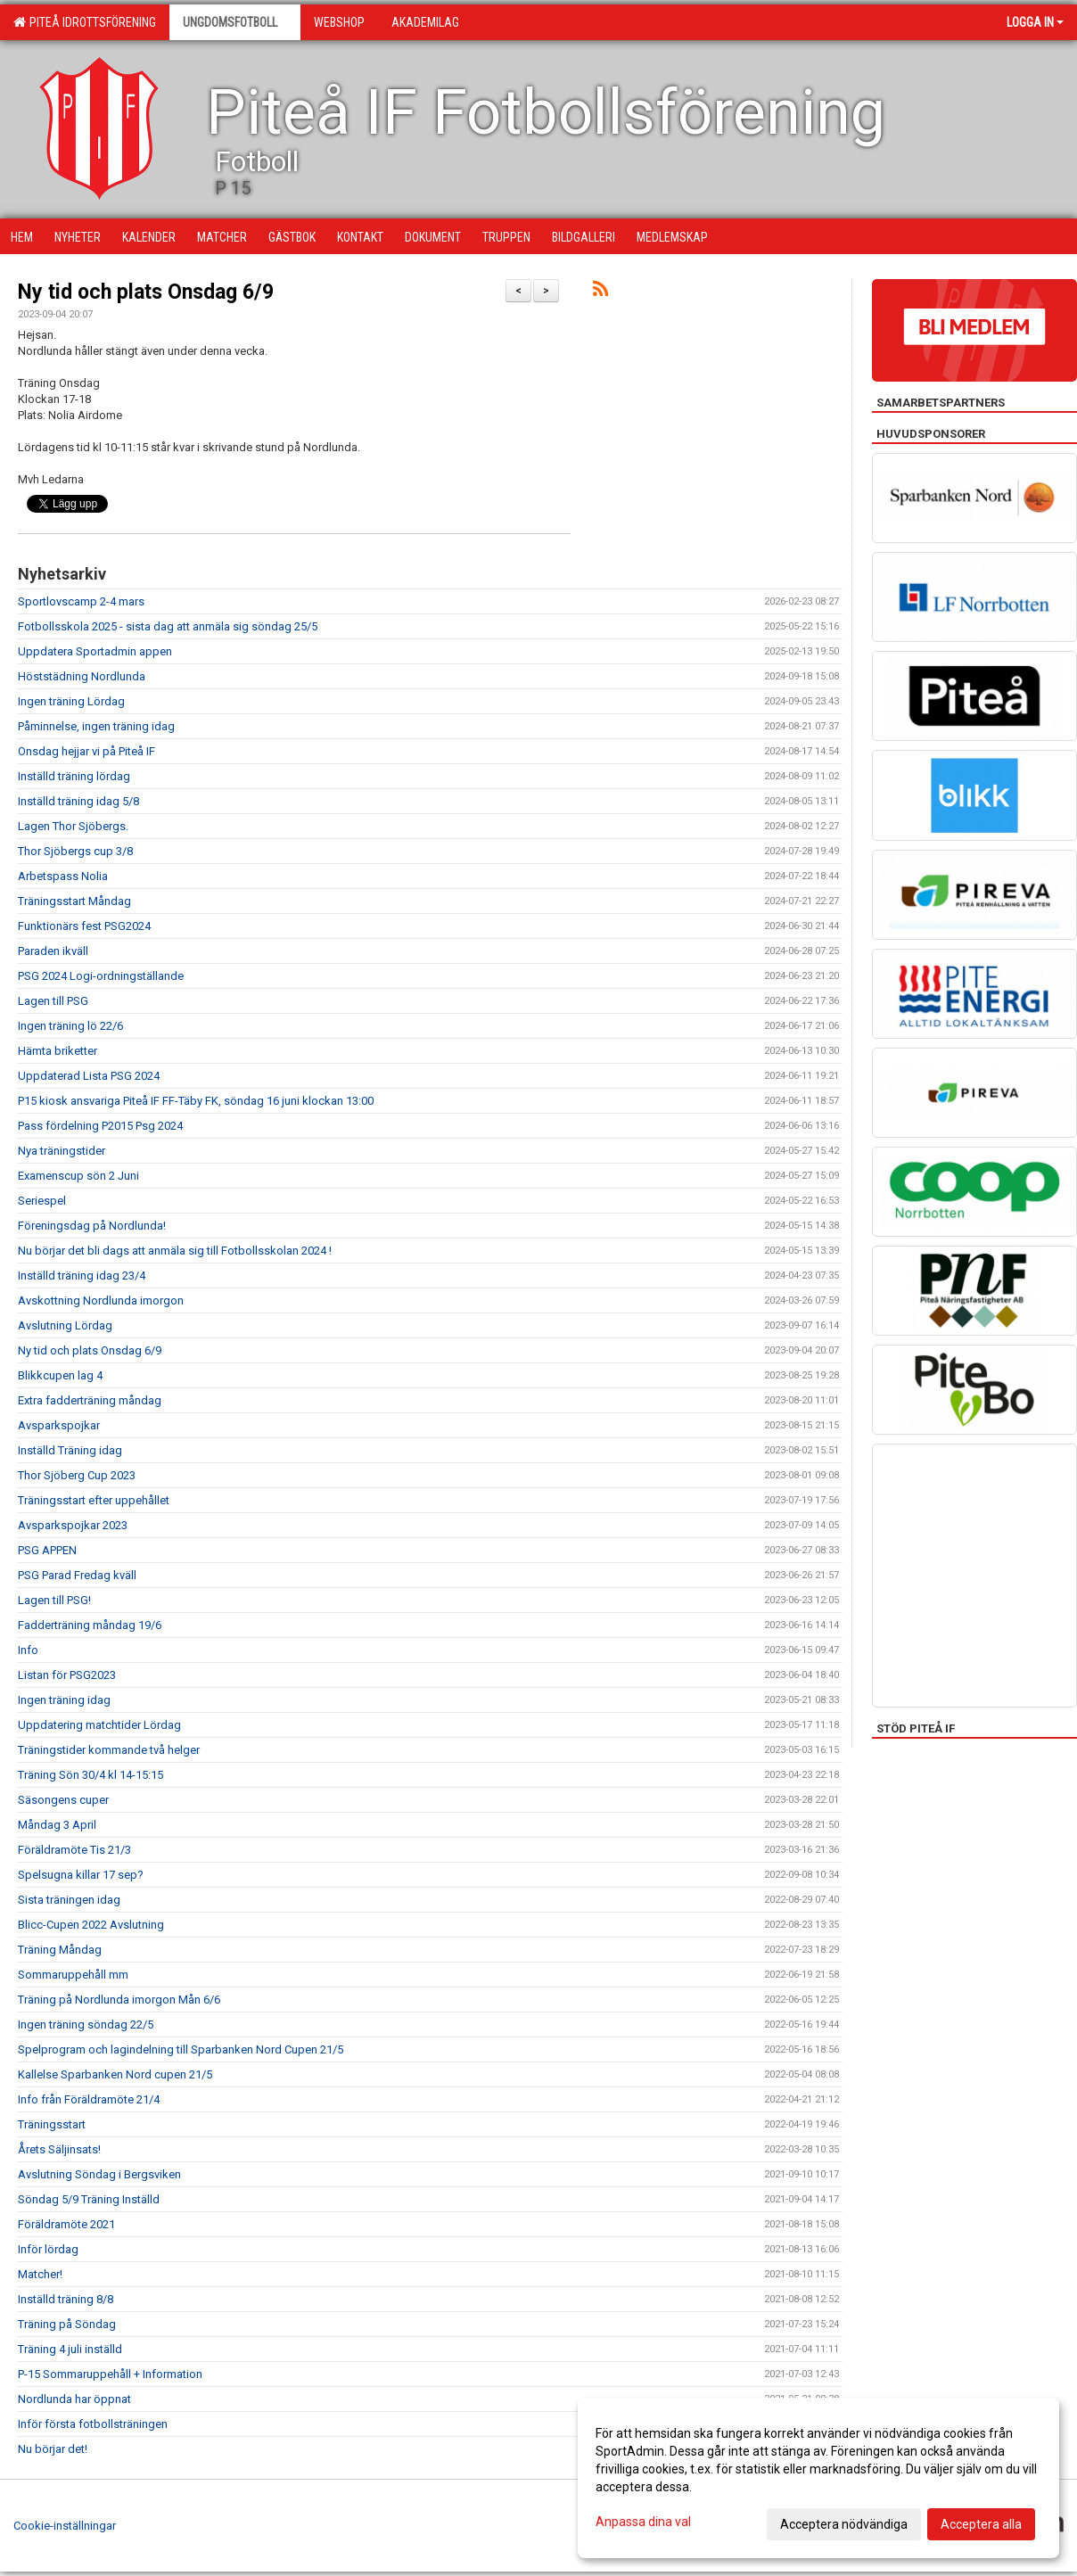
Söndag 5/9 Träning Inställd (89, 2199)
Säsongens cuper (63, 1799)
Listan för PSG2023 (67, 1675)
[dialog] (818, 2478)
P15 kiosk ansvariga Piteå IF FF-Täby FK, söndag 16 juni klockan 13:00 (196, 1100)
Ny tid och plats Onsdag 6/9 (146, 292)
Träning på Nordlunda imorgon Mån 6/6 (119, 1999)
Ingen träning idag (64, 1700)
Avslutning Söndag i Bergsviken (99, 2174)
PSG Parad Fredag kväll (77, 1575)
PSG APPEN (47, 1550)
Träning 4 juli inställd (70, 2349)
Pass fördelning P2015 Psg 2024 (100, 1125)
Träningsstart (52, 2124)
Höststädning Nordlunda (81, 676)
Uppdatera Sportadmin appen (95, 651)
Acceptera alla (981, 2524)
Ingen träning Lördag (71, 701)
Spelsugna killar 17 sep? (81, 1874)
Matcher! (40, 2274)
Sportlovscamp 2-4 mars (81, 601)
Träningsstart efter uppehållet (93, 1500)
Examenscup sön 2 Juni (78, 1175)
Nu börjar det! (52, 2449)
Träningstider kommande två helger (109, 1750)
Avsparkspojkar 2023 (72, 1525)
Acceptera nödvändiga (844, 2524)
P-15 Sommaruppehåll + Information (110, 2374)
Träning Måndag (60, 1949)
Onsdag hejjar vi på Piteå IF (86, 751)
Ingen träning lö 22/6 (70, 1026)
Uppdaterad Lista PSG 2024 (89, 1075)
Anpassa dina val (643, 2521)
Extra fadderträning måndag (89, 1400)
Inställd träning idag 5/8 (78, 801)
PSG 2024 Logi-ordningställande (101, 976)
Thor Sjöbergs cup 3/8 (75, 851)
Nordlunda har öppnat (74, 2399)
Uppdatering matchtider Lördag (99, 1725)
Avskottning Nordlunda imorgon (101, 1300)
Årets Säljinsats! (59, 2149)
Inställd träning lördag (74, 776)
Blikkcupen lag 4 (60, 1375)
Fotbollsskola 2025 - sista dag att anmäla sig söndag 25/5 (167, 626)
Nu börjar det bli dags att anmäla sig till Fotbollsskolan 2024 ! (175, 1250)
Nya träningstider (61, 1150)
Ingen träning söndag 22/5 (85, 2024)
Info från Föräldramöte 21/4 (89, 2099)
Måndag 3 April (57, 1824)
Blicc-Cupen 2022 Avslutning (91, 1924)
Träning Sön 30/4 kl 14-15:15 (90, 1775)
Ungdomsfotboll (235, 22)
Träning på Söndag (67, 2324)
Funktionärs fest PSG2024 (84, 926)
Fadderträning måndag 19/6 (89, 1625)
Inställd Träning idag (70, 1450)
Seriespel (42, 1200)
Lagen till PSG (53, 1001)
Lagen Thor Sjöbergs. (73, 826)
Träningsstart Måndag (74, 901)
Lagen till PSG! (54, 1600)
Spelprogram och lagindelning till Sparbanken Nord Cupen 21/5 (180, 2049)
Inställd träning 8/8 (65, 2299)
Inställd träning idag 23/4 (81, 1275)
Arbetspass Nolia (63, 876)
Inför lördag (48, 2249)
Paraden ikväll (53, 951)
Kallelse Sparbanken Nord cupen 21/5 (115, 2074)
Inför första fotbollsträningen (93, 2424)
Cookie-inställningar (64, 2525)
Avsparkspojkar (59, 1425)
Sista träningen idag (69, 1899)
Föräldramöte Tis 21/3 (74, 1849)
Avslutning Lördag (65, 1325)
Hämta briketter (57, 1051)
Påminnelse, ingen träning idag (96, 726)
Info (28, 1650)
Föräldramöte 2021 (66, 2224)
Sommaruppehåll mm (73, 1974)
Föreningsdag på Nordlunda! (92, 1225)
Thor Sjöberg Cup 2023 (77, 1475)
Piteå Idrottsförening (84, 22)
